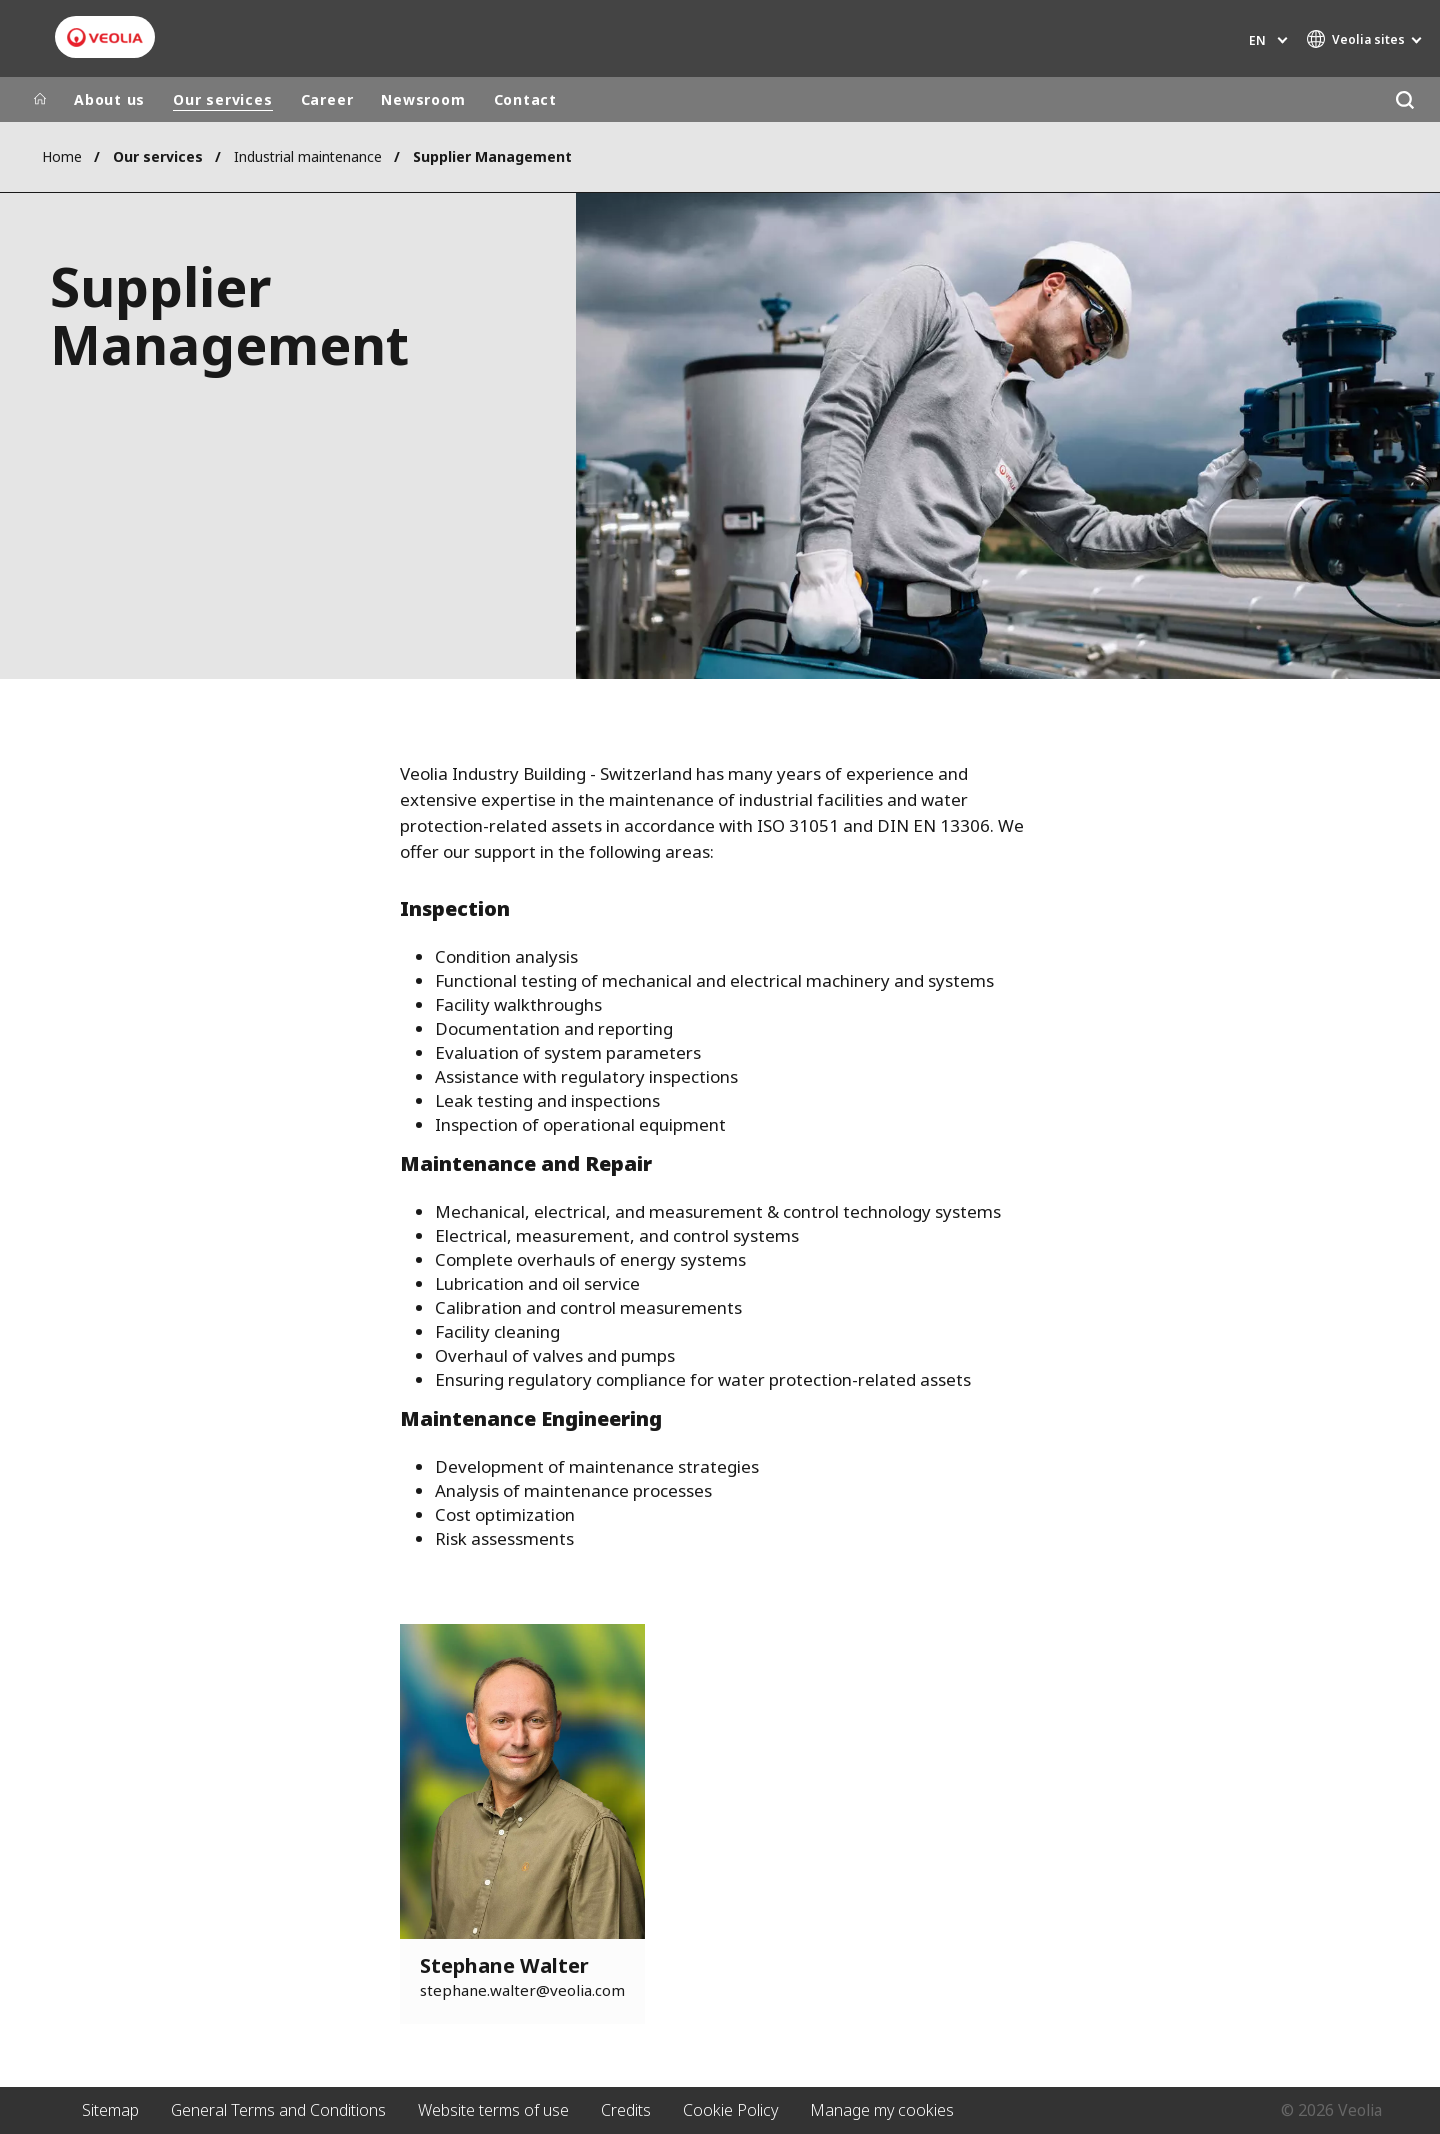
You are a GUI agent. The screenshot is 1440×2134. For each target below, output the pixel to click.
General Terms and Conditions (278, 2110)
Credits (626, 2110)
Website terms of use (493, 2110)
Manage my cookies (882, 2110)
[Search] (1404, 99)
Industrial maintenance (308, 156)
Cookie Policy (730, 2110)
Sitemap (110, 2110)
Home (62, 156)
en (1257, 40)
